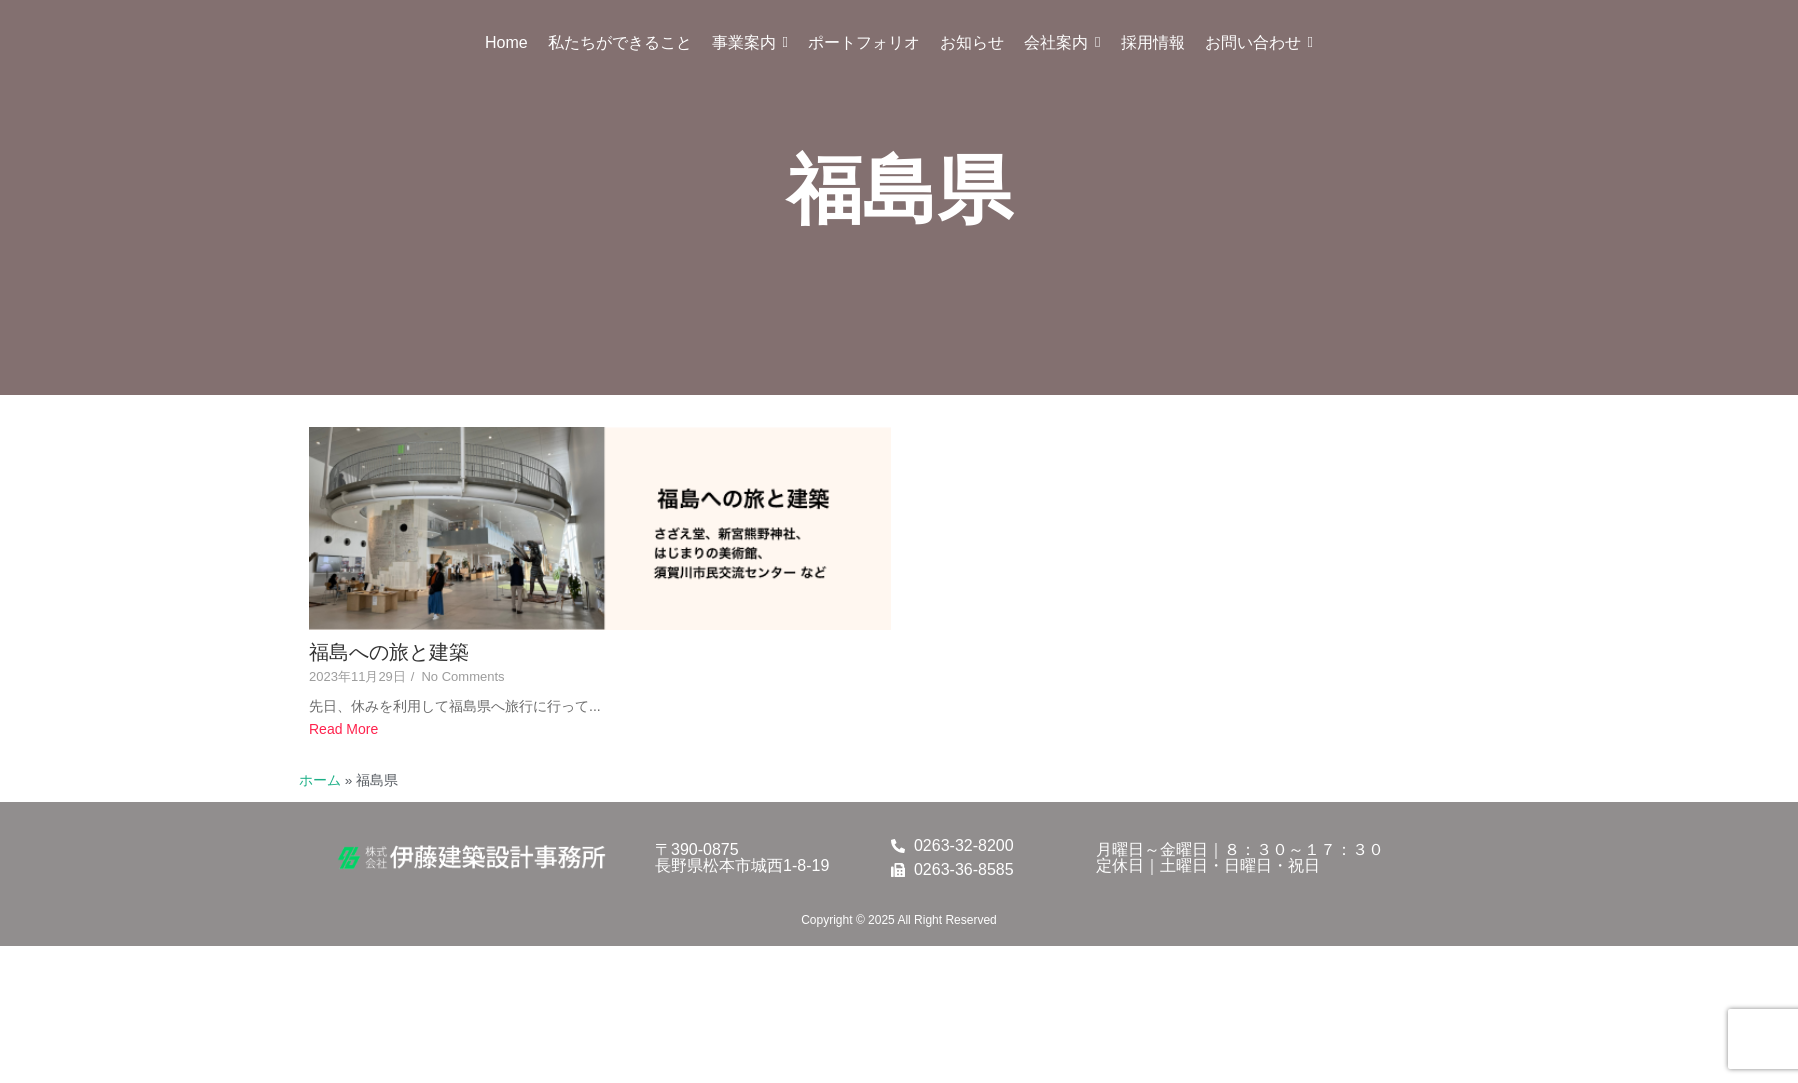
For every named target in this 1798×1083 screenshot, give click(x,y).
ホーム (320, 780)
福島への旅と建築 (389, 652)
